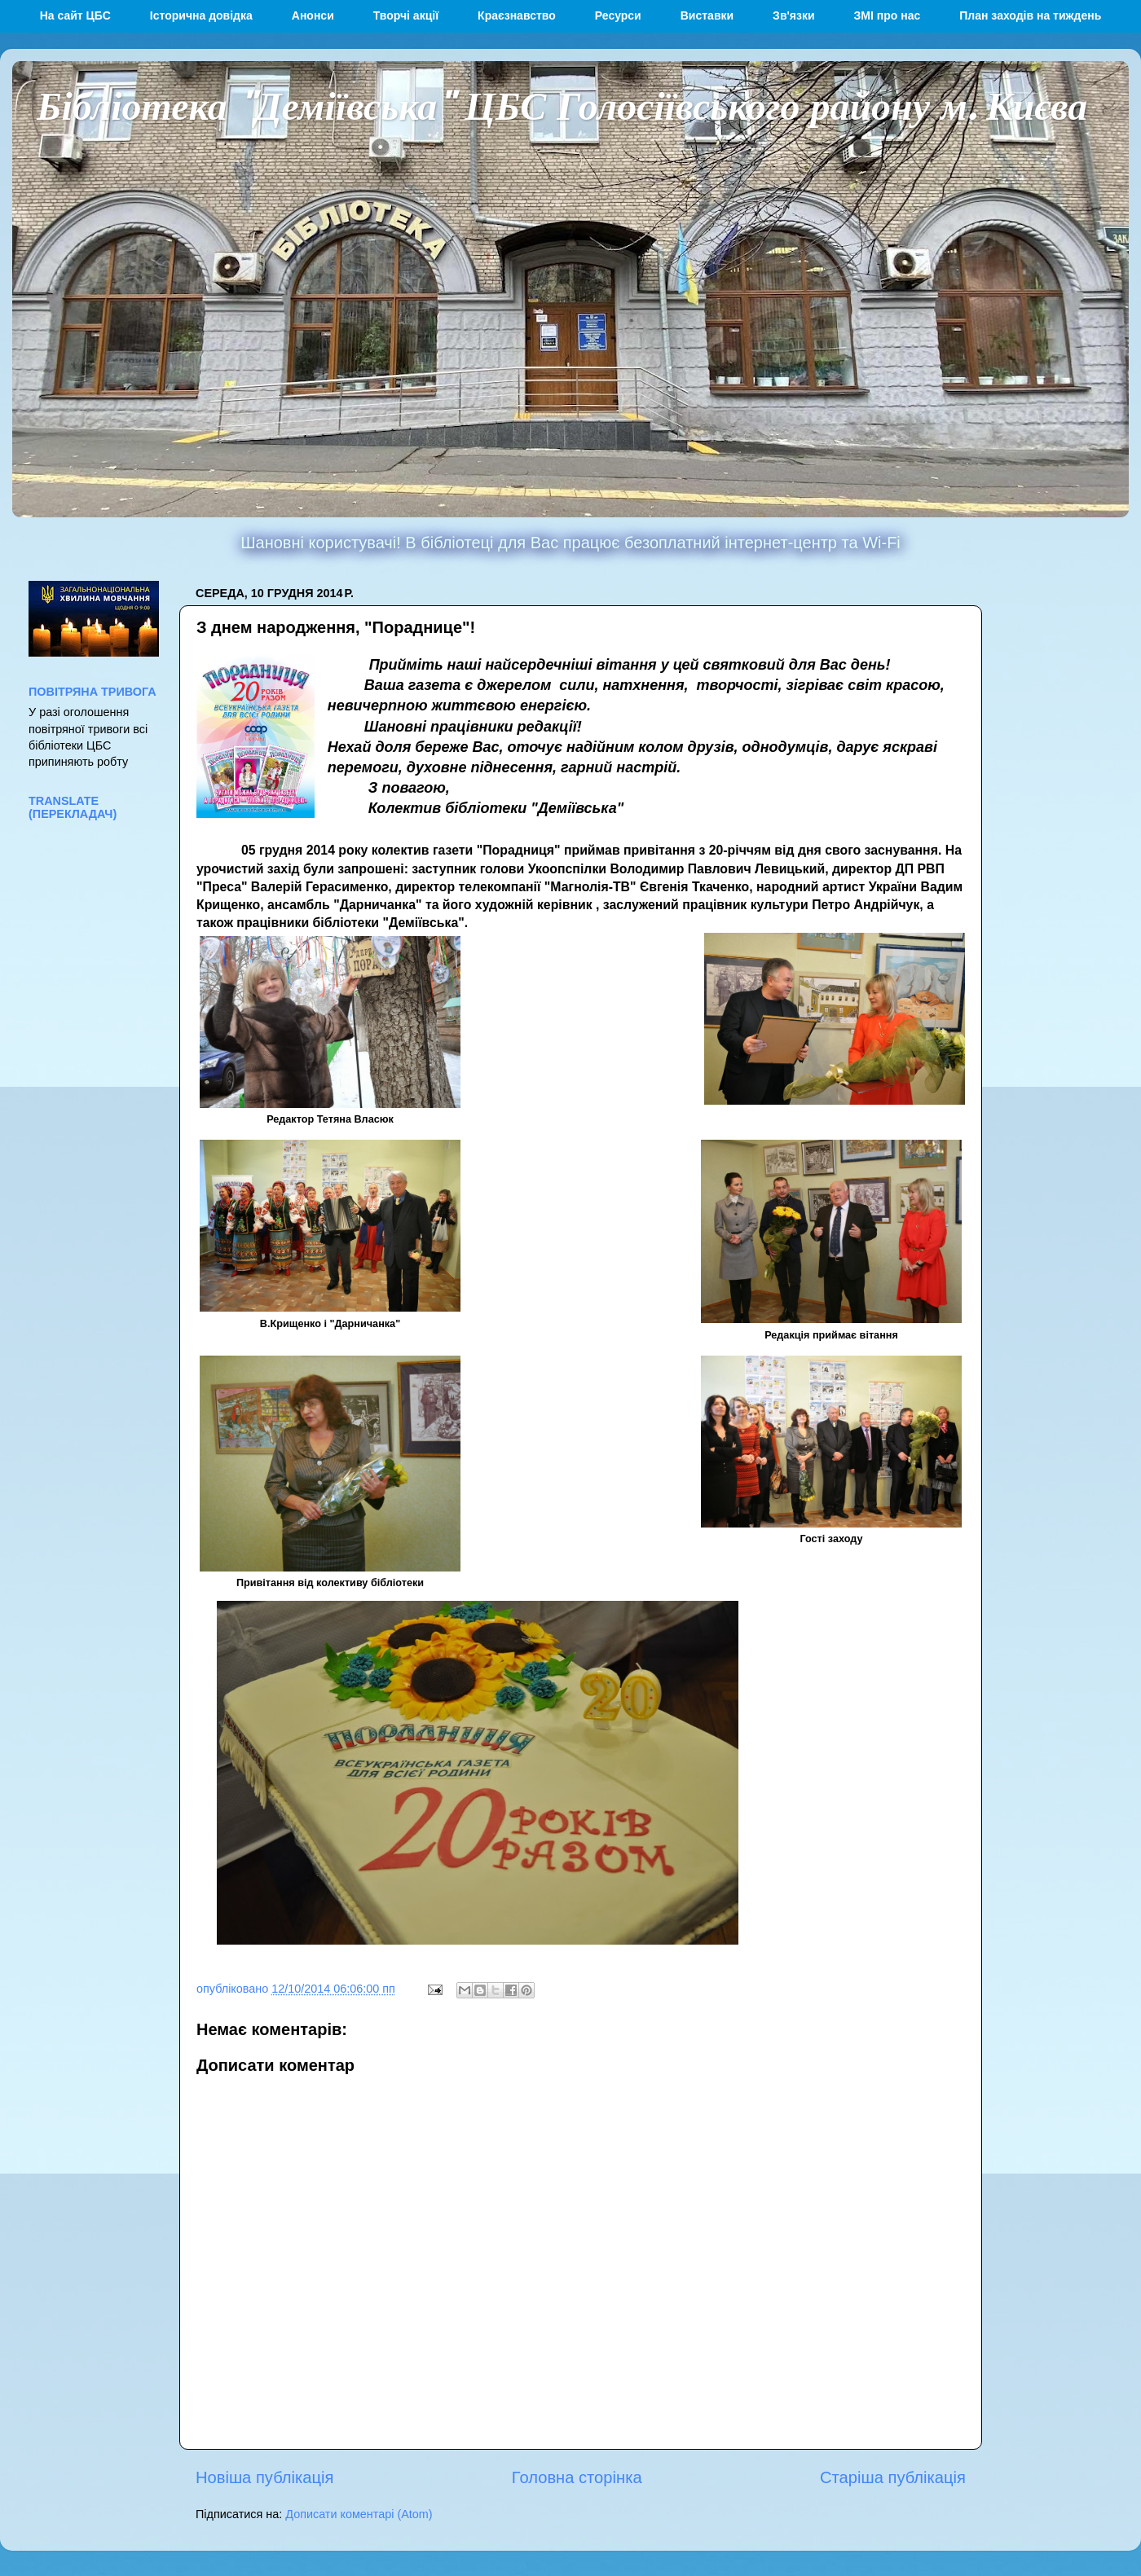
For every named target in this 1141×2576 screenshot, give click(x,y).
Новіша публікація (264, 2477)
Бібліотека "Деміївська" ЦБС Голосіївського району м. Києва (562, 104)
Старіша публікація (893, 2477)
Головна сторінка (577, 2477)
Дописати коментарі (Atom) (358, 2514)
